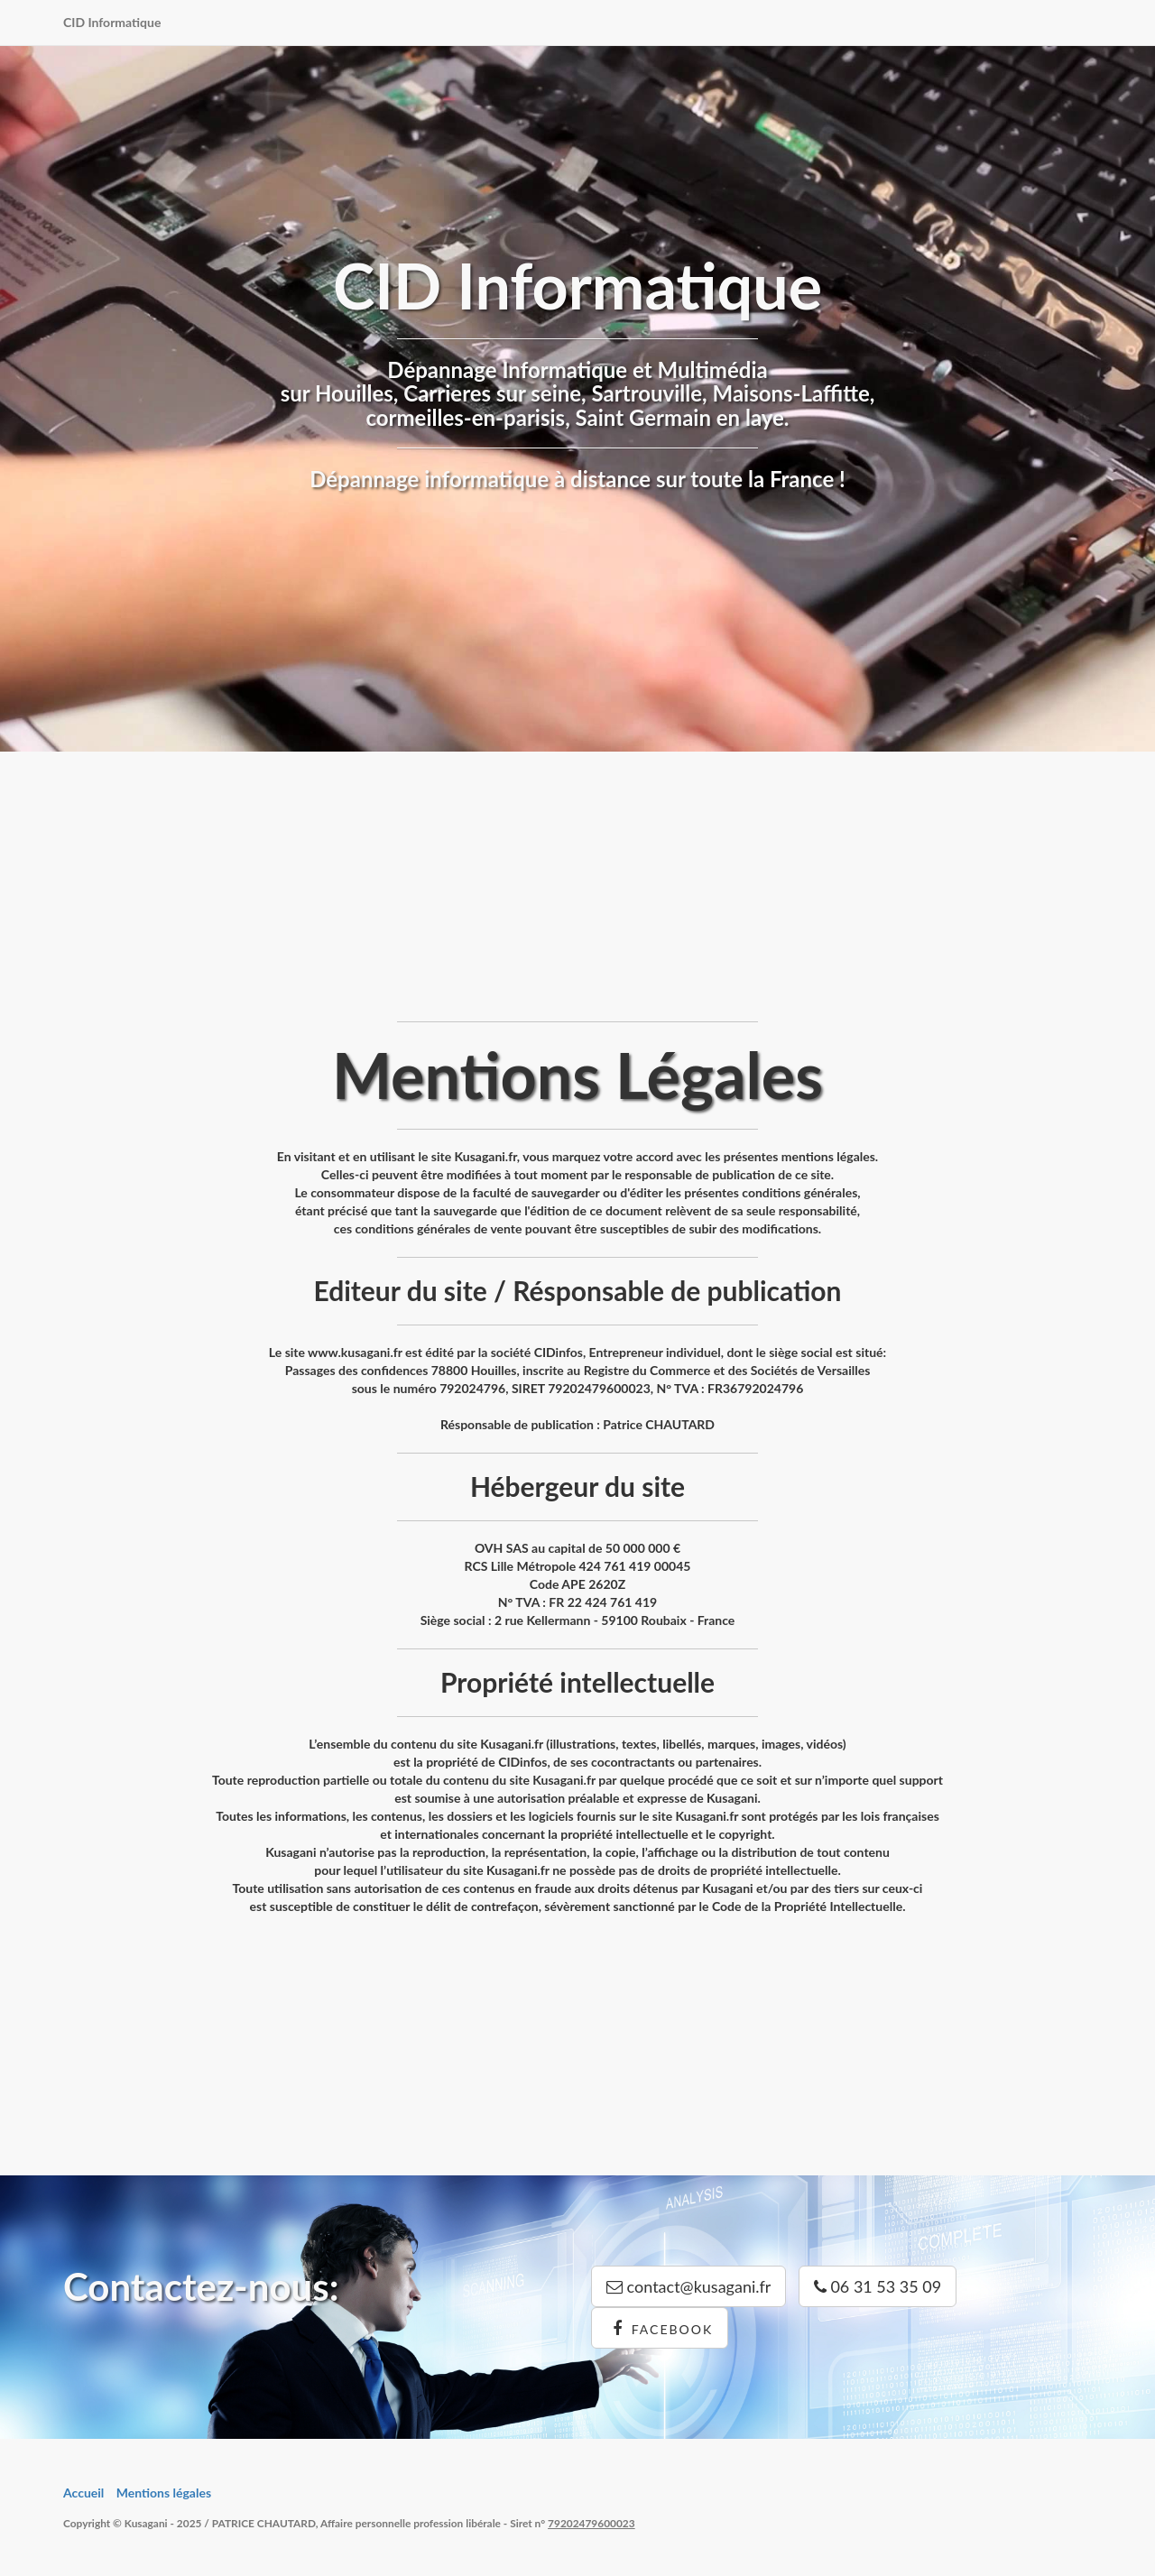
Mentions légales (163, 2492)
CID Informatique (112, 22)
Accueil (83, 2492)
